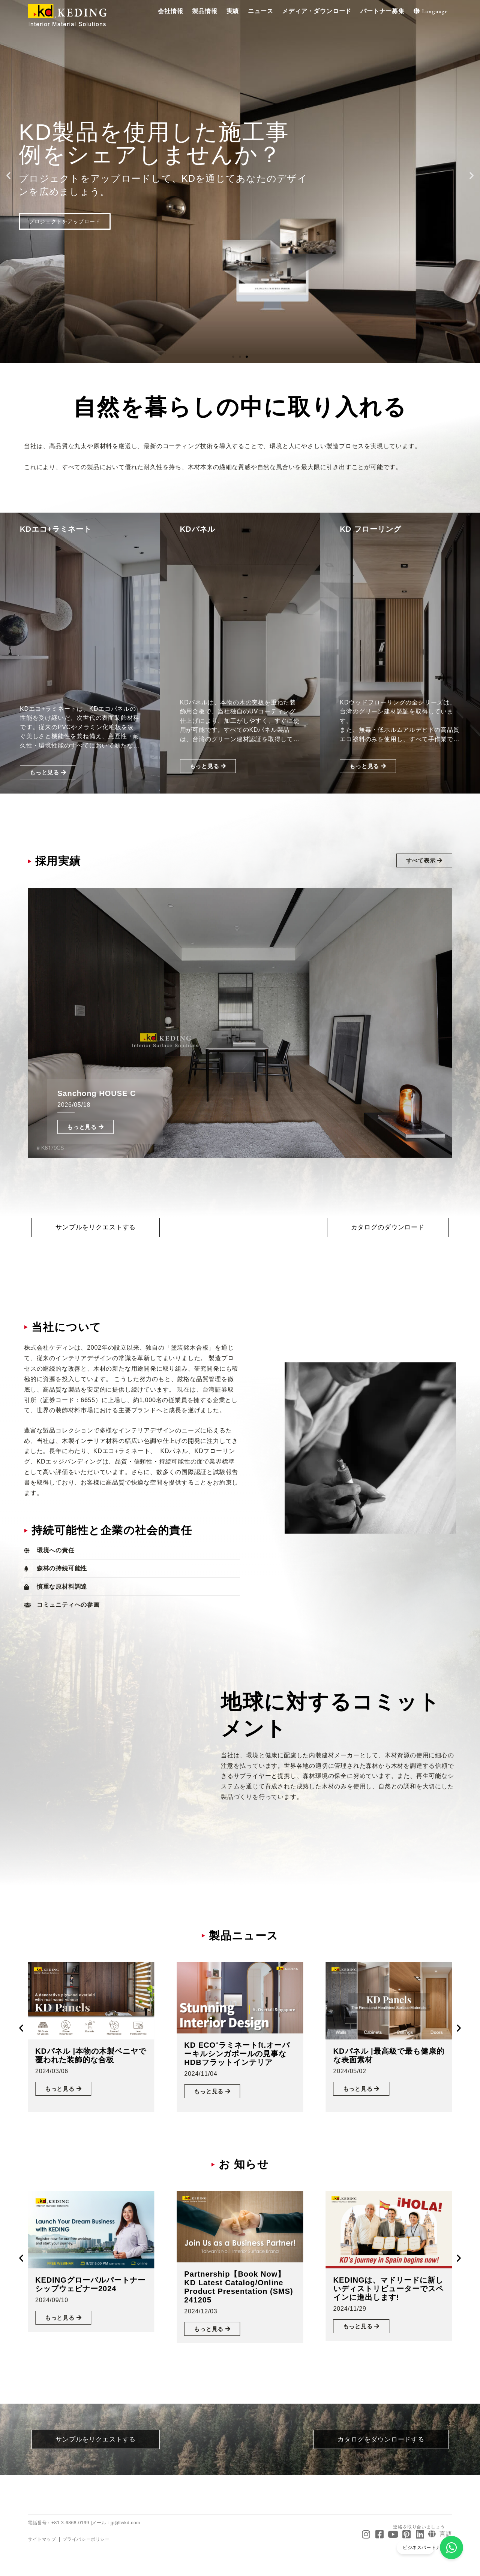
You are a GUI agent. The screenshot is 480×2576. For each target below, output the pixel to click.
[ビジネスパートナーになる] (453, 2549)
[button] (170, 11)
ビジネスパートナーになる (435, 2549)
